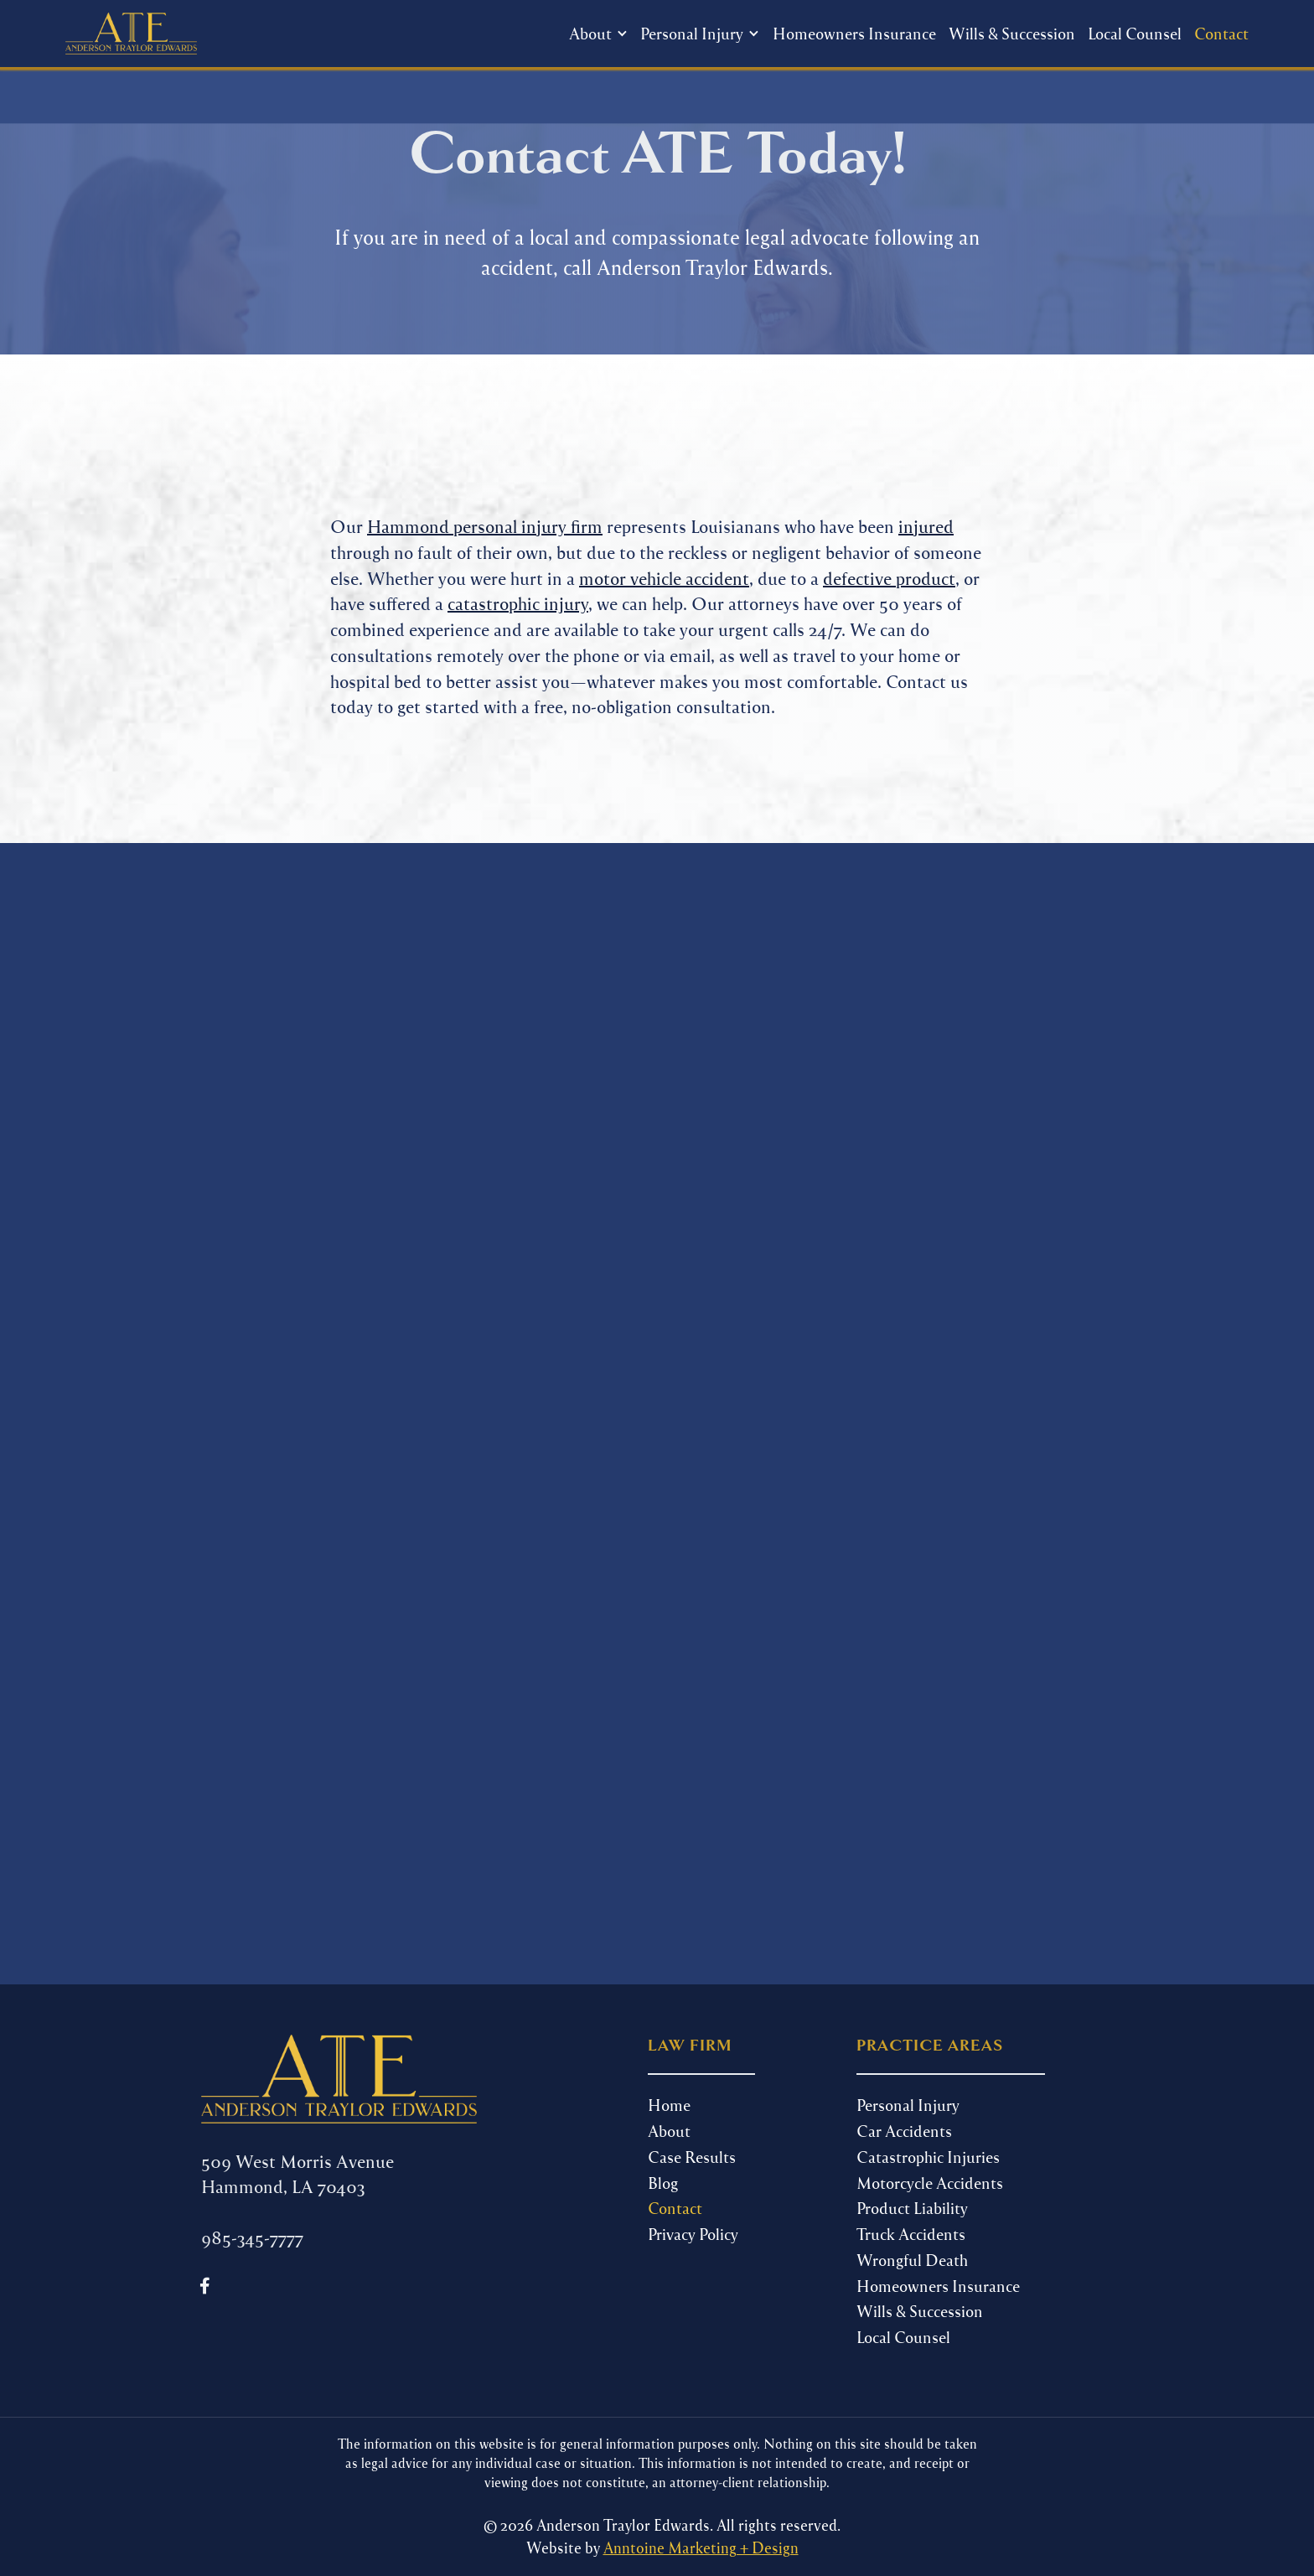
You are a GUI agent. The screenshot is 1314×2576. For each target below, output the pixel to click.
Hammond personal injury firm (485, 526)
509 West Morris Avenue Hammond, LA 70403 (297, 2173)
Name (227, 1125)
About (669, 2130)
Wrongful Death (912, 2259)
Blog (663, 2182)
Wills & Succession (1012, 33)
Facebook (382, 1487)
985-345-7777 (822, 1098)
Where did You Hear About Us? (339, 1439)
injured (926, 526)
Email (227, 1282)
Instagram (382, 1527)
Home (669, 2104)
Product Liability (912, 2207)
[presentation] (331, 1715)
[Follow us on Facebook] (205, 2286)
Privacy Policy (693, 2233)
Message (240, 1565)
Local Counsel (1135, 33)
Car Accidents (904, 2130)
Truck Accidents (910, 2233)
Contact (1221, 33)
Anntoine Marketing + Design (701, 2548)
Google (382, 1507)
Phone (233, 1203)
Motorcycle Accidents (929, 2182)
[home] (130, 33)
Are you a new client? (301, 1360)
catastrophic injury (517, 603)
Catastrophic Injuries (928, 2156)
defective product (889, 577)
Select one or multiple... (382, 1466)
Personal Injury (908, 2104)
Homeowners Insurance (854, 33)
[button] (598, 33)
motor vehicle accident (664, 577)
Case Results (692, 2156)
